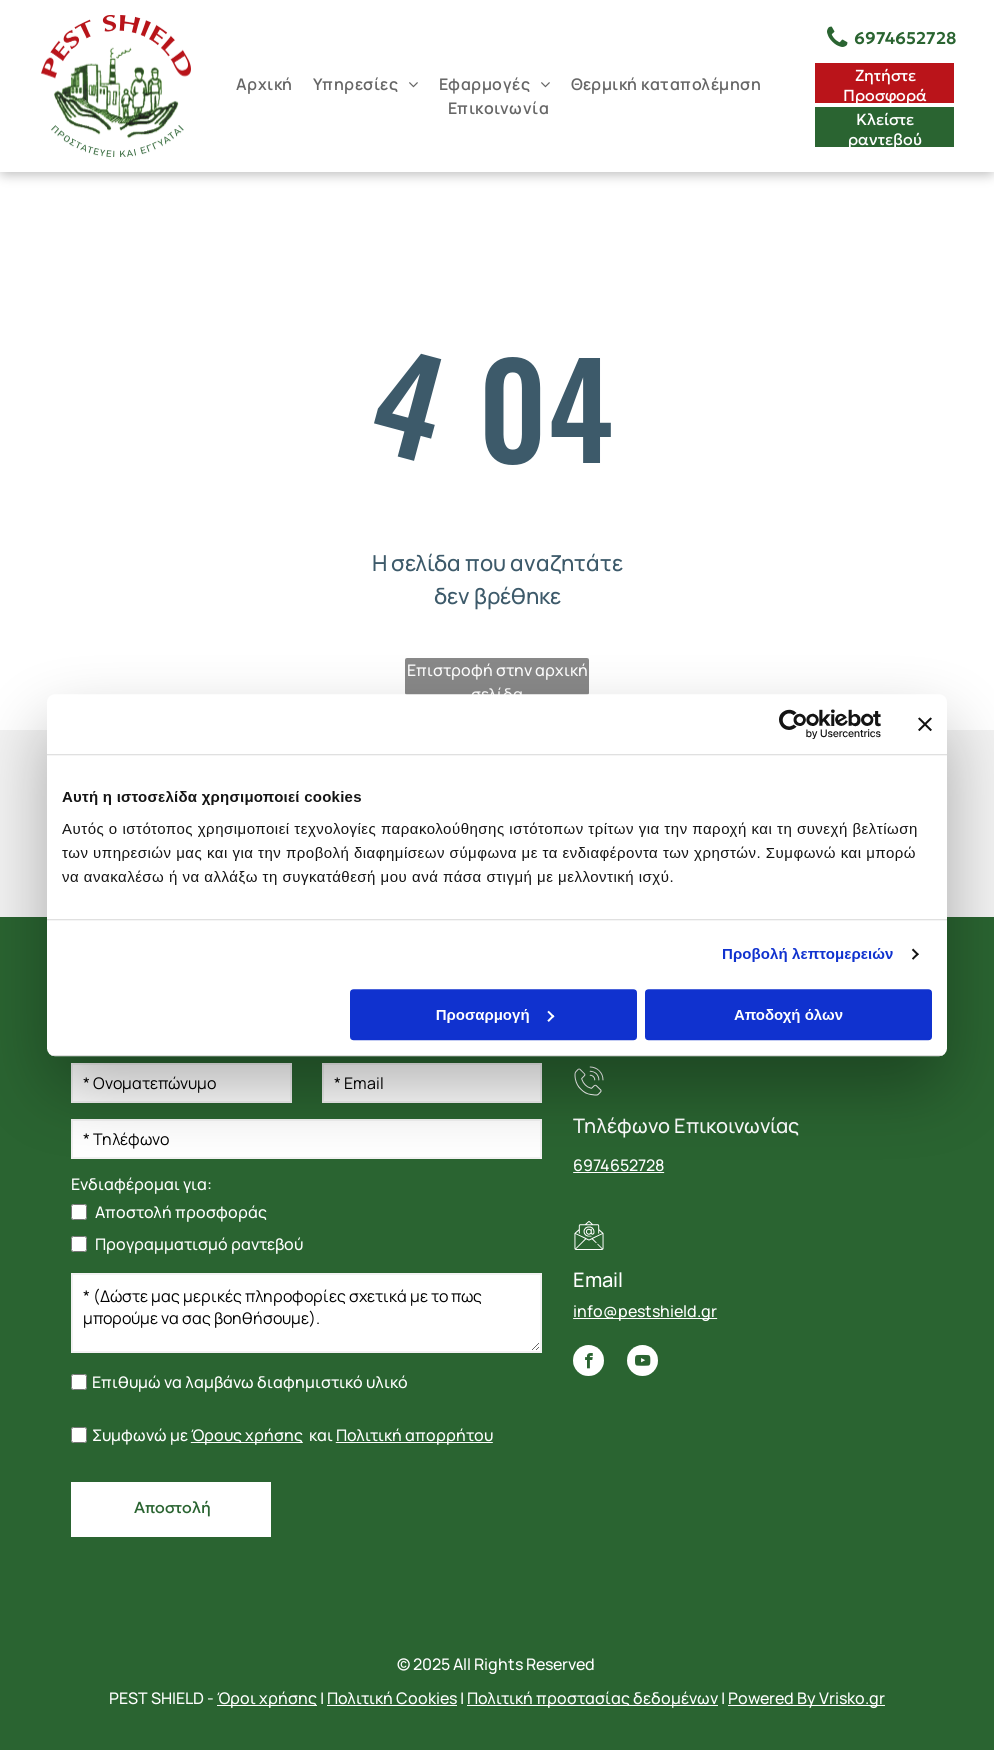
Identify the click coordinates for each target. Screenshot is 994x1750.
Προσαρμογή (495, 1014)
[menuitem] (264, 84)
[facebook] (588, 1363)
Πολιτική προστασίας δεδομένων (592, 1698)
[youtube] (642, 1363)
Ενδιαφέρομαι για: (141, 1184)
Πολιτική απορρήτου (414, 1435)
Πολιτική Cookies (392, 1698)
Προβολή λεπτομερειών (808, 953)
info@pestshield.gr (645, 1311)
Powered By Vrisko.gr (806, 1698)
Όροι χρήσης (267, 1698)
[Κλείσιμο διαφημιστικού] (925, 724)
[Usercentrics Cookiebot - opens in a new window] (793, 724)
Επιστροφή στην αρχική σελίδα (497, 677)
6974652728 (618, 1165)
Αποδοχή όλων (788, 1014)
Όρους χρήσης (247, 1435)
